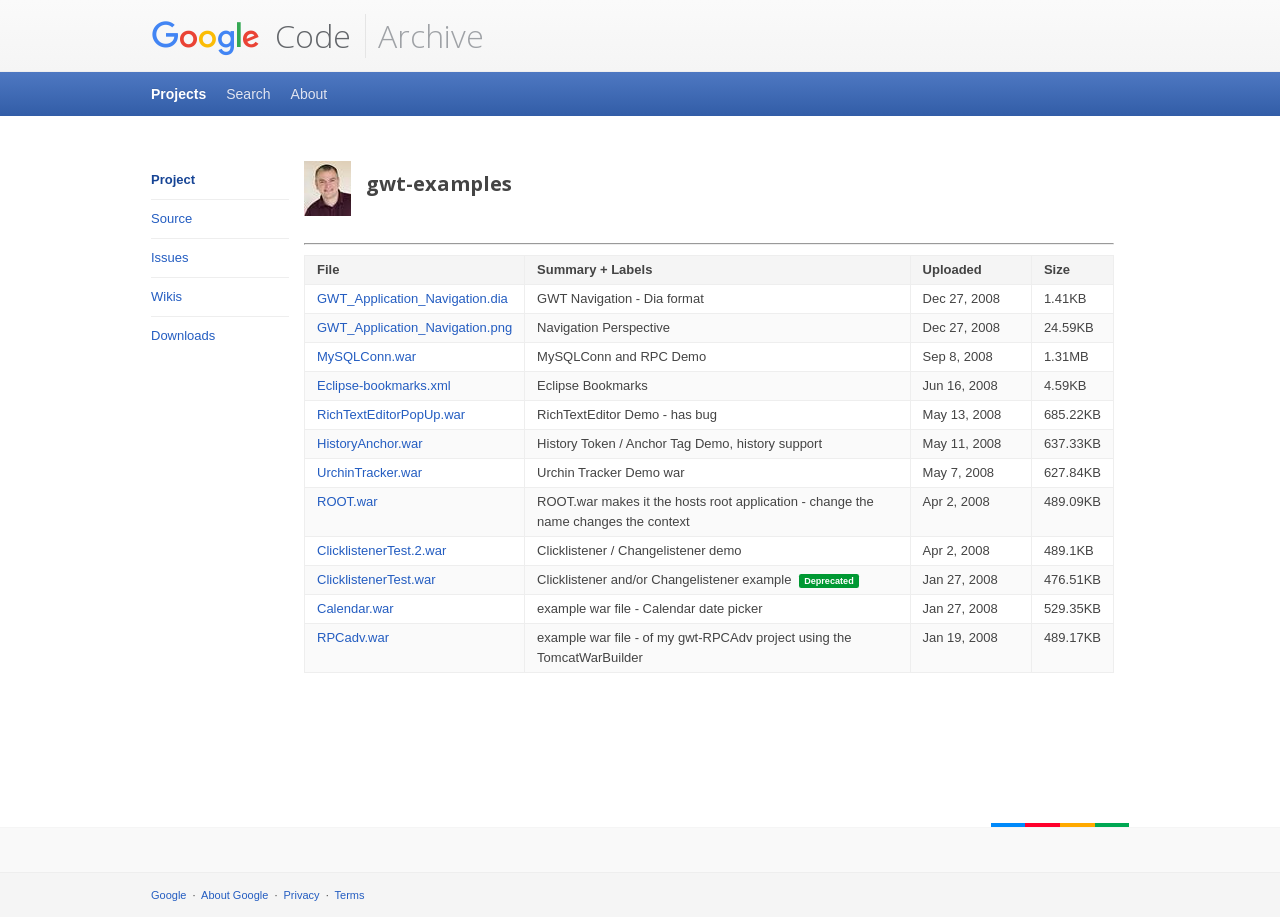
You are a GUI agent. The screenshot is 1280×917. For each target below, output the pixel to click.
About (309, 94)
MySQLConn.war (366, 356)
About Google (234, 895)
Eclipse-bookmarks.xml (384, 385)
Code (251, 36)
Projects (178, 94)
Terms (350, 895)
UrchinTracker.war (369, 472)
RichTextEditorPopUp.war (391, 414)
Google (168, 895)
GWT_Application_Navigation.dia (412, 298)
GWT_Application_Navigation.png (414, 327)
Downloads (183, 335)
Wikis (166, 296)
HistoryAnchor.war (369, 443)
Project (173, 179)
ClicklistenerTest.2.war (381, 550)
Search (248, 94)
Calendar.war (355, 608)
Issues (170, 257)
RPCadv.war (353, 637)
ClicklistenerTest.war (376, 579)
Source (171, 218)
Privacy (302, 895)
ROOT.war (347, 501)
